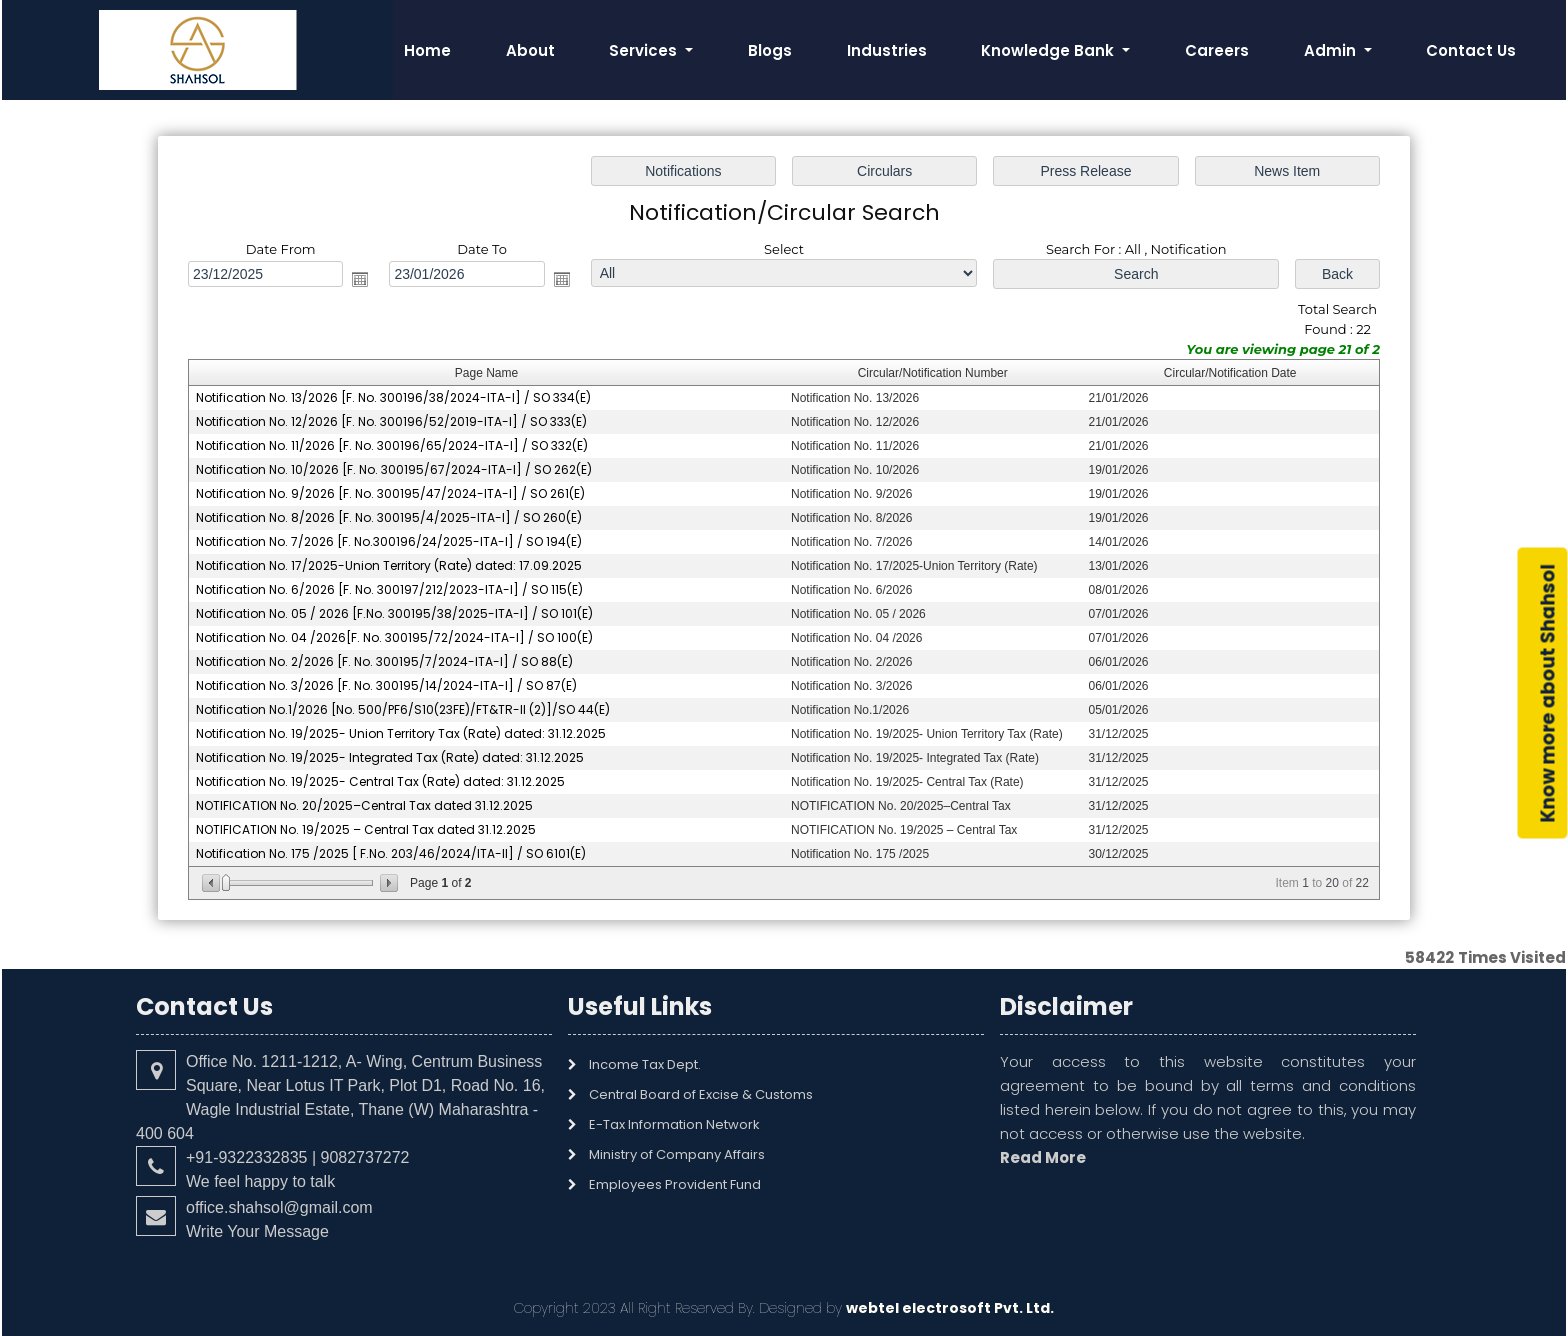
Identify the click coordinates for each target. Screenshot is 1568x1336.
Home (427, 50)
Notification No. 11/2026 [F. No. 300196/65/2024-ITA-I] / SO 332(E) (392, 445)
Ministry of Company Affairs (677, 1154)
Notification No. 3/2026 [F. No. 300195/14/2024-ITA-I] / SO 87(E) (386, 685)
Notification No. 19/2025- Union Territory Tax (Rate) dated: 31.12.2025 (401, 733)
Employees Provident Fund (675, 1184)
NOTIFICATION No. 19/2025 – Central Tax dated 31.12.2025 (366, 829)
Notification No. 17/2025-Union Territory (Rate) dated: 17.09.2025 (389, 565)
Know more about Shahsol (1548, 693)
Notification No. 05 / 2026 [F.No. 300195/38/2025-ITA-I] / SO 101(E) (394, 613)
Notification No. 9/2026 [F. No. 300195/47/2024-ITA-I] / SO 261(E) (390, 493)
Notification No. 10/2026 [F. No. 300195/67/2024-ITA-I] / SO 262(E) (394, 469)
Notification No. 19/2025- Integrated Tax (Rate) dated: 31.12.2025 (390, 757)
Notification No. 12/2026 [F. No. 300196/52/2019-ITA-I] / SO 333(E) (391, 421)
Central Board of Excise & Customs (701, 1094)
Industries (887, 50)
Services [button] (645, 50)
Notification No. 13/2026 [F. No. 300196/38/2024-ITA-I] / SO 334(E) (393, 397)
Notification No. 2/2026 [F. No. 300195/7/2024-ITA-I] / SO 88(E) (384, 661)
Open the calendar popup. (360, 279)
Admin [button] (1332, 50)
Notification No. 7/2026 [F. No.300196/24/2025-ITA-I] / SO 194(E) (389, 541)
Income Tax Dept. (645, 1064)
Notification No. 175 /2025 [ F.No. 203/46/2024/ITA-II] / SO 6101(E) (391, 853)
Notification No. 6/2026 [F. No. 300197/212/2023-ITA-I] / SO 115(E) (389, 589)
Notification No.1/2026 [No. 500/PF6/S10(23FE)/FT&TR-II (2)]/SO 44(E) (403, 709)
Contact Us (1471, 50)
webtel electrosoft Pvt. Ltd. (950, 1308)
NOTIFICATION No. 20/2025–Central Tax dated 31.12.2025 (364, 805)
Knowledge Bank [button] (1049, 50)
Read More (1043, 1157)
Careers (1217, 50)
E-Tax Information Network (674, 1124)
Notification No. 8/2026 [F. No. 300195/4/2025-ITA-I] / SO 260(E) (389, 517)
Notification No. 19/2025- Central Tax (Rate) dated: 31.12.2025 (380, 781)
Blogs (770, 50)
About (530, 50)
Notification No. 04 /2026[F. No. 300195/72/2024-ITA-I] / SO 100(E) (394, 637)
